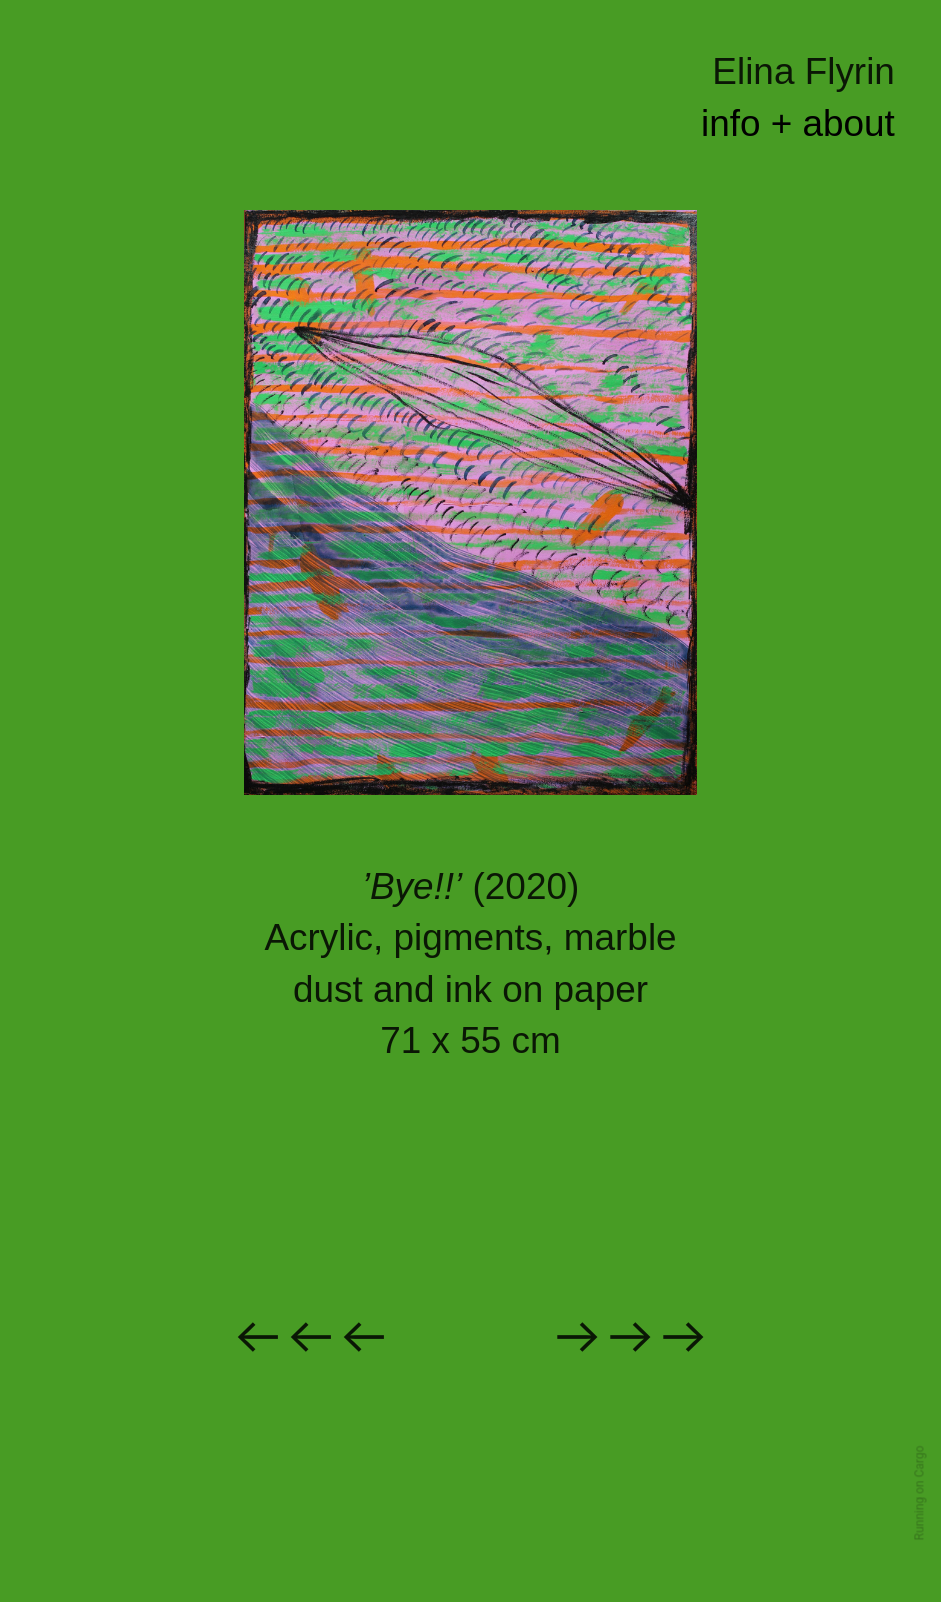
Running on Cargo (920, 1493)
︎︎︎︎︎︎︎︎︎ (310, 1337)
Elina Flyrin (803, 71)
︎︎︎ (630, 1337)
